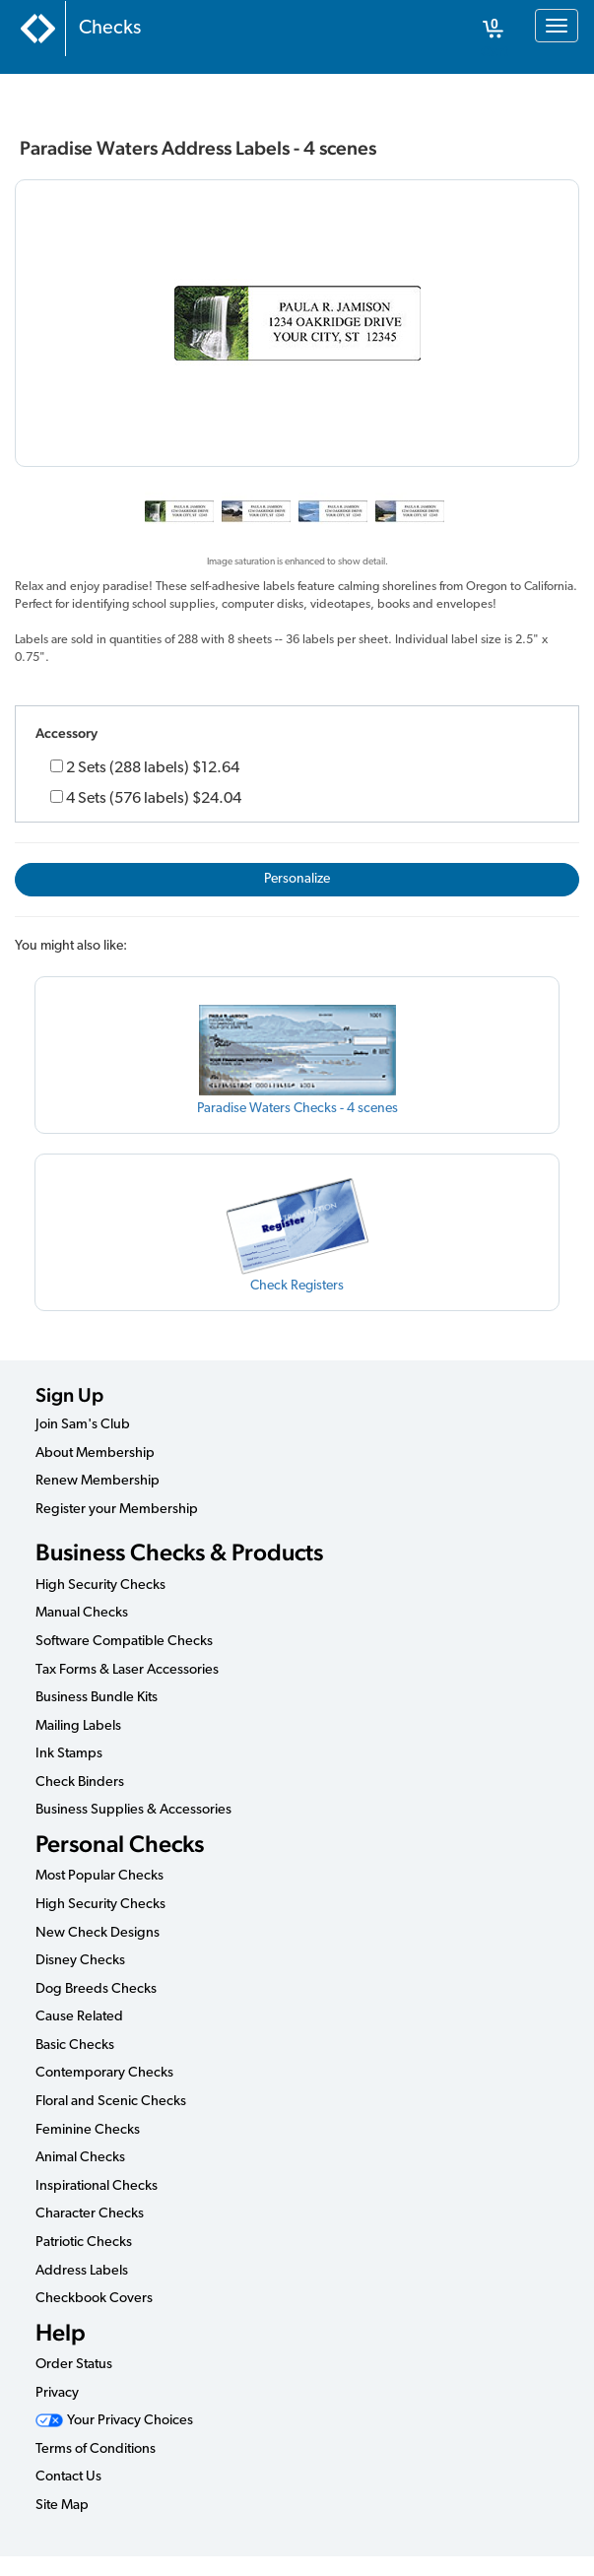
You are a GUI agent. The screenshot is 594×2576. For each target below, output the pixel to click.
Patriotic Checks (83, 2242)
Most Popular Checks (99, 1876)
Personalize (297, 879)
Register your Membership (116, 1509)
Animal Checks (80, 2157)
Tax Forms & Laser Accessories (127, 1670)
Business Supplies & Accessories (133, 1810)
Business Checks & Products (179, 1552)
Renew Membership (97, 1481)
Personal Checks (119, 1843)
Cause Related (79, 2017)
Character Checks (89, 2214)
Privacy (57, 2393)
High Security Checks (100, 1585)
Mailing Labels (78, 1726)
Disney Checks (80, 1960)
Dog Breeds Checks (96, 1989)
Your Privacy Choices (114, 2420)
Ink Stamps (68, 1754)
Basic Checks (74, 2045)
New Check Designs (97, 1933)
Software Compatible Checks (124, 1641)
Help (60, 2332)
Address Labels (81, 2271)
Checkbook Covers (94, 2298)
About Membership (95, 1453)
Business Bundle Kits (96, 1697)
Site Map (62, 2505)
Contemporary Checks (104, 2073)
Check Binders (79, 1782)
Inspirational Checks (96, 2186)
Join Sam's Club (82, 1425)
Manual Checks (81, 1613)
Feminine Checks (87, 2130)
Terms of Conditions (95, 2449)
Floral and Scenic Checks (110, 2101)
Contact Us (68, 2477)
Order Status (73, 2364)
